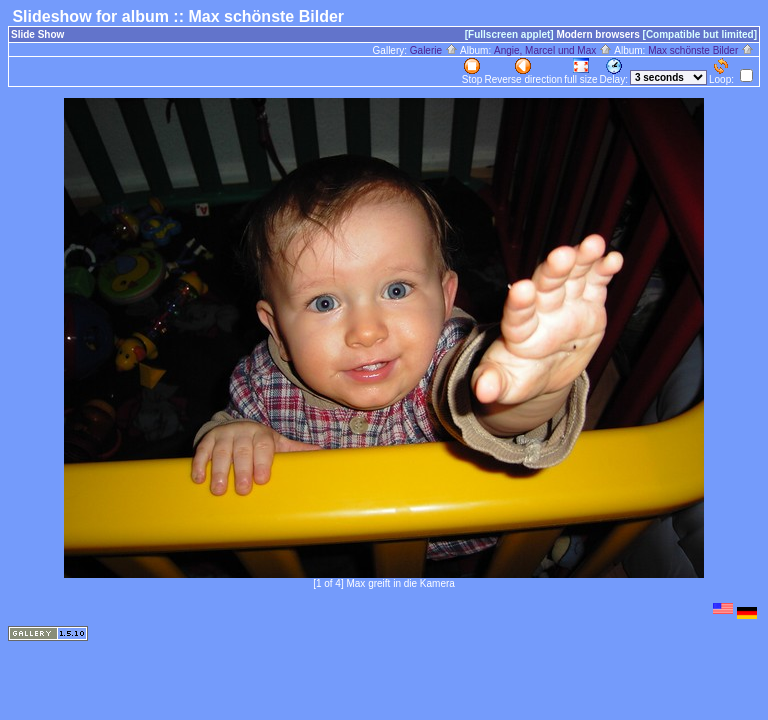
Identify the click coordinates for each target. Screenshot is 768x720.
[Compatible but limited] (700, 34)
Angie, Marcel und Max (553, 50)
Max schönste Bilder (701, 50)
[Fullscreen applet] (509, 34)
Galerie (434, 50)
